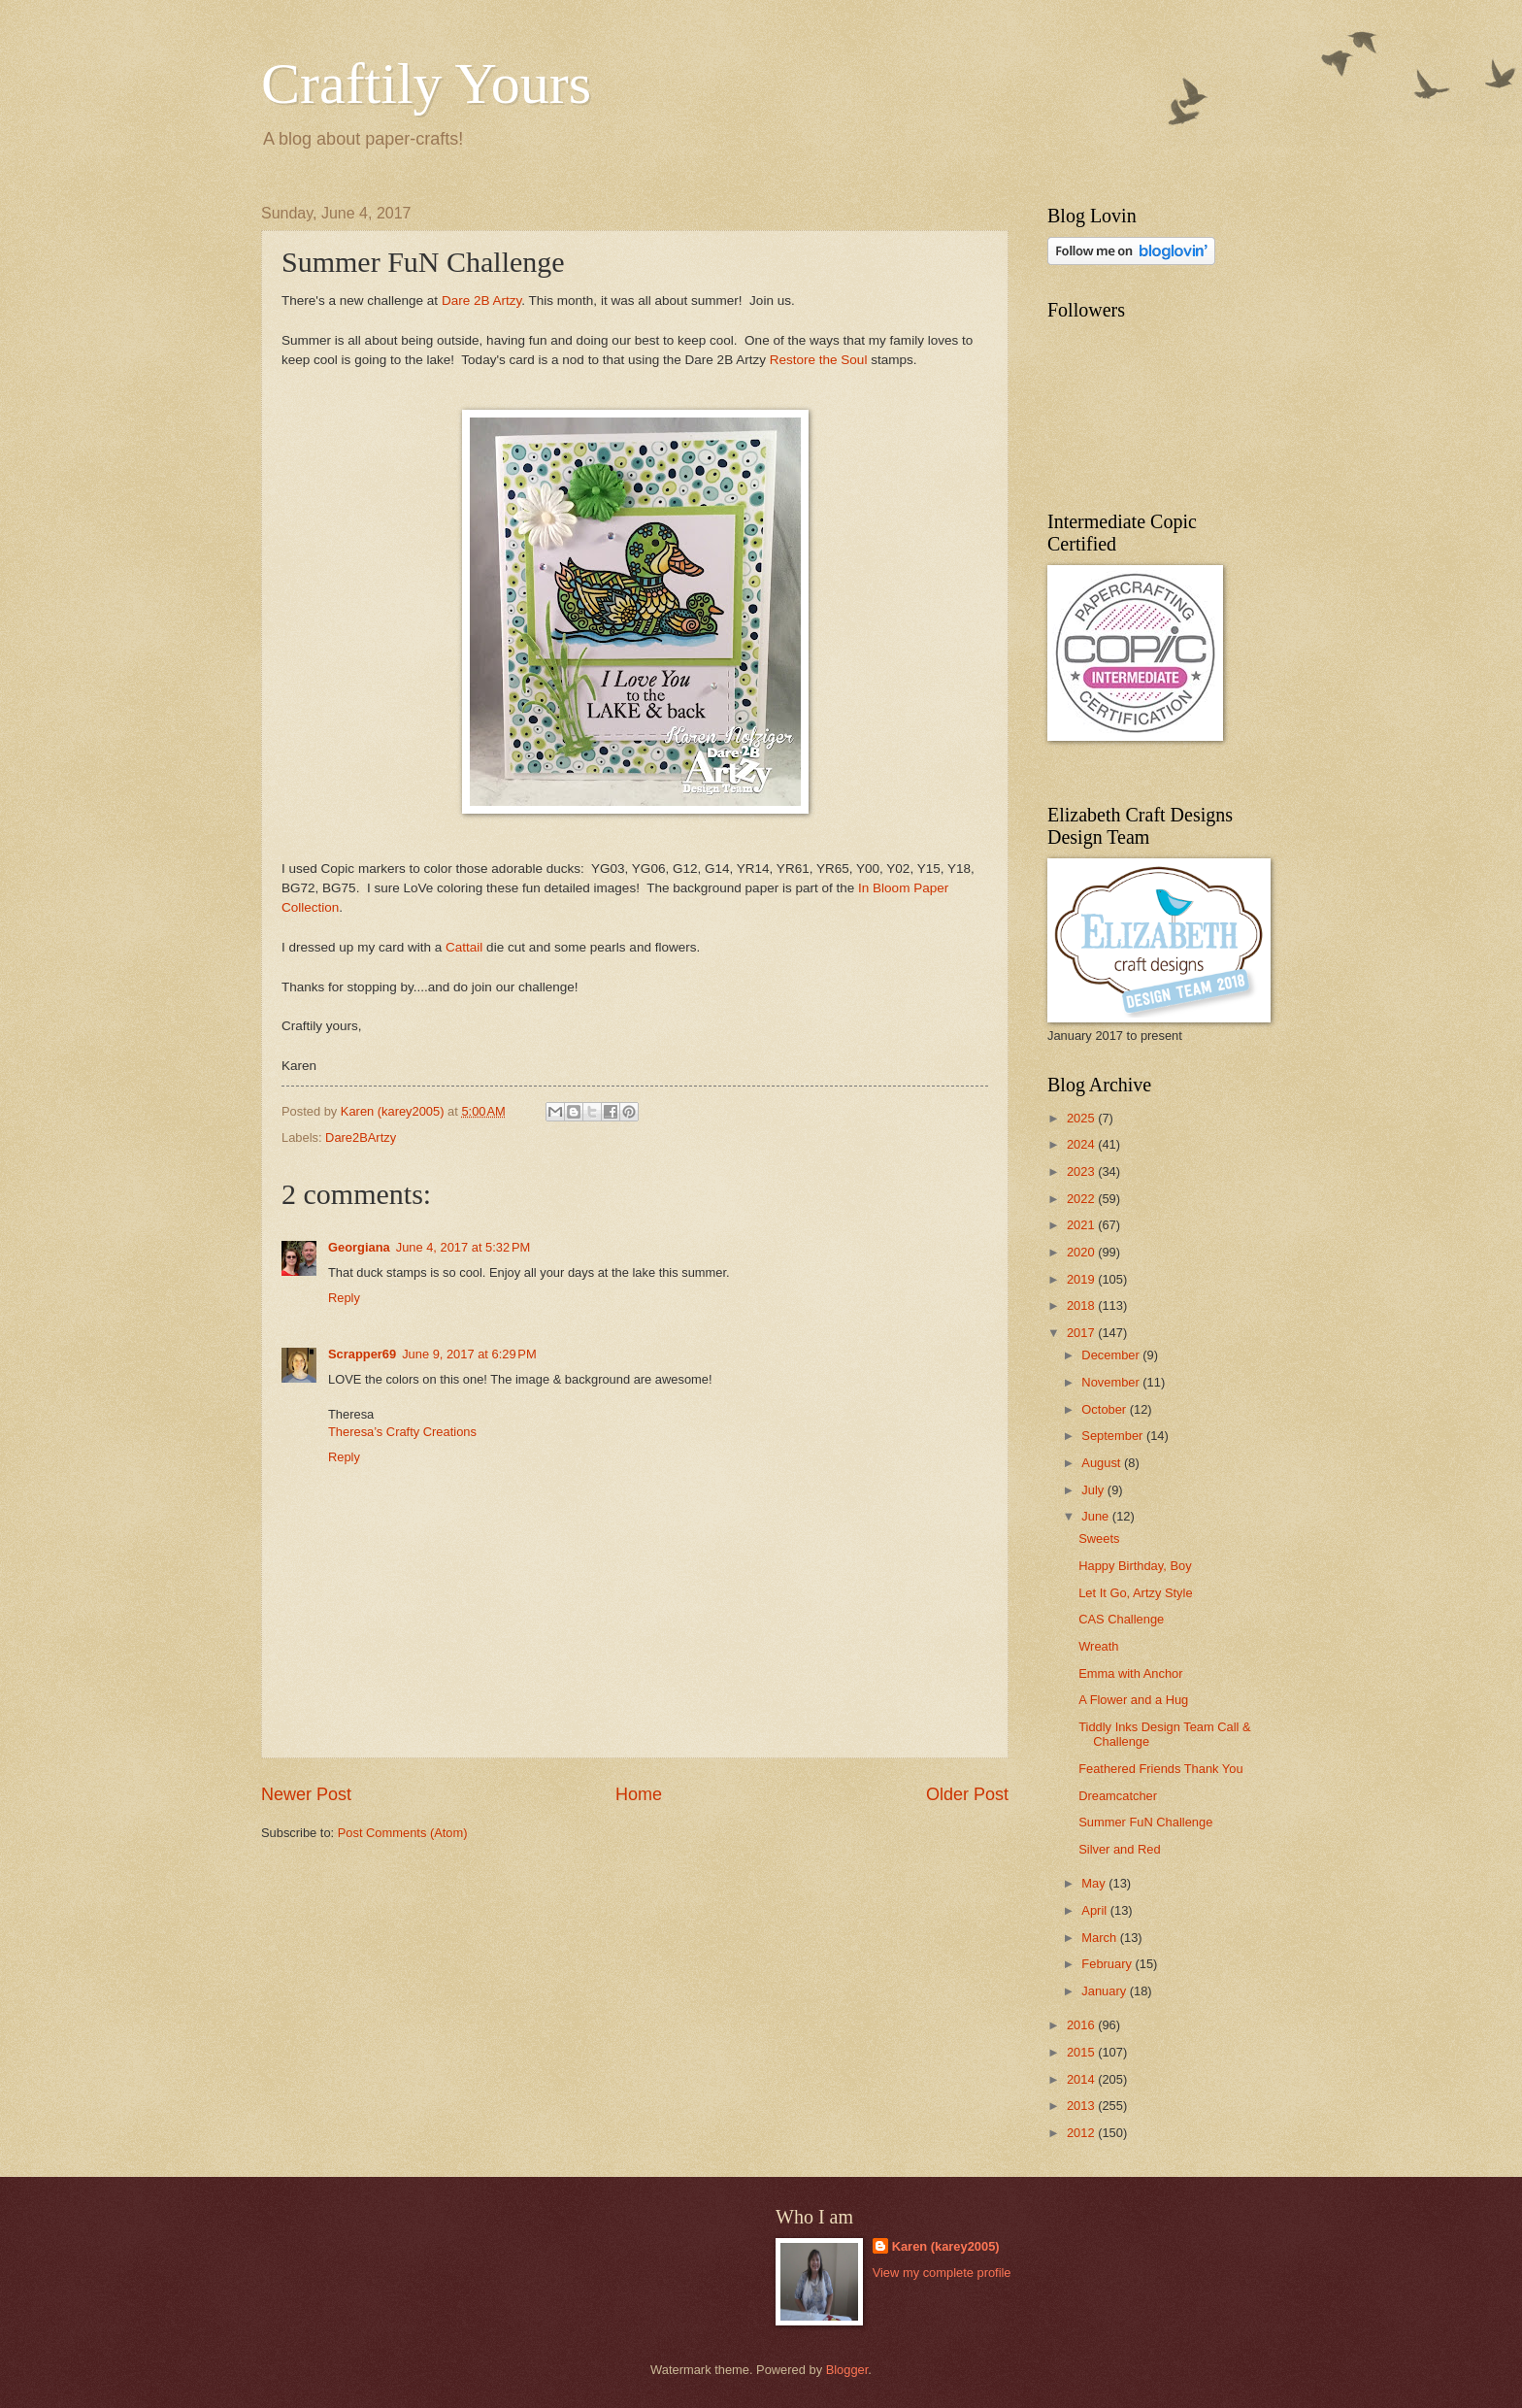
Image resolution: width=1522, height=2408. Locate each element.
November (1111, 1382)
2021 (1082, 1225)
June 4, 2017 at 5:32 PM (463, 1247)
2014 (1082, 2079)
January (1105, 1991)
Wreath (1098, 1646)
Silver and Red (1119, 1849)
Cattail (466, 947)
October (1105, 1409)
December (1111, 1355)
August (1102, 1462)
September (1113, 1435)
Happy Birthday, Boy (1134, 1565)
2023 (1082, 1171)
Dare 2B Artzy (481, 300)
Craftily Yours (426, 83)
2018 (1082, 1305)
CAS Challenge (1121, 1619)
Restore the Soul (819, 359)
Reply (344, 1297)
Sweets (1098, 1538)
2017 (1082, 1332)
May (1094, 1883)
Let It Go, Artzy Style (1135, 1593)
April (1095, 1910)
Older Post (967, 1794)
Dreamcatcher (1117, 1796)
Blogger (847, 2369)
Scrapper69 (362, 1354)
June (1096, 1516)
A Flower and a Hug (1133, 1699)
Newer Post (306, 1794)
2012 (1082, 2132)
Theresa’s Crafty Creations (402, 1431)
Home (638, 1794)
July (1094, 1490)
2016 (1082, 2025)
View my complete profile (942, 2272)
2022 (1082, 1198)
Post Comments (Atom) (403, 1832)
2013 (1082, 2105)
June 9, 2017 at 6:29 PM (469, 1354)
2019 (1082, 1279)
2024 (1082, 1144)
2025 (1082, 1118)
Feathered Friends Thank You (1160, 1768)
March (1100, 1937)
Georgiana (359, 1247)
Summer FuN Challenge (1145, 1822)
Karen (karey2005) (946, 2246)
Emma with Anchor (1130, 1673)
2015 (1082, 2052)
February (1108, 1963)
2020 (1082, 1252)
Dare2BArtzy (360, 1137)
